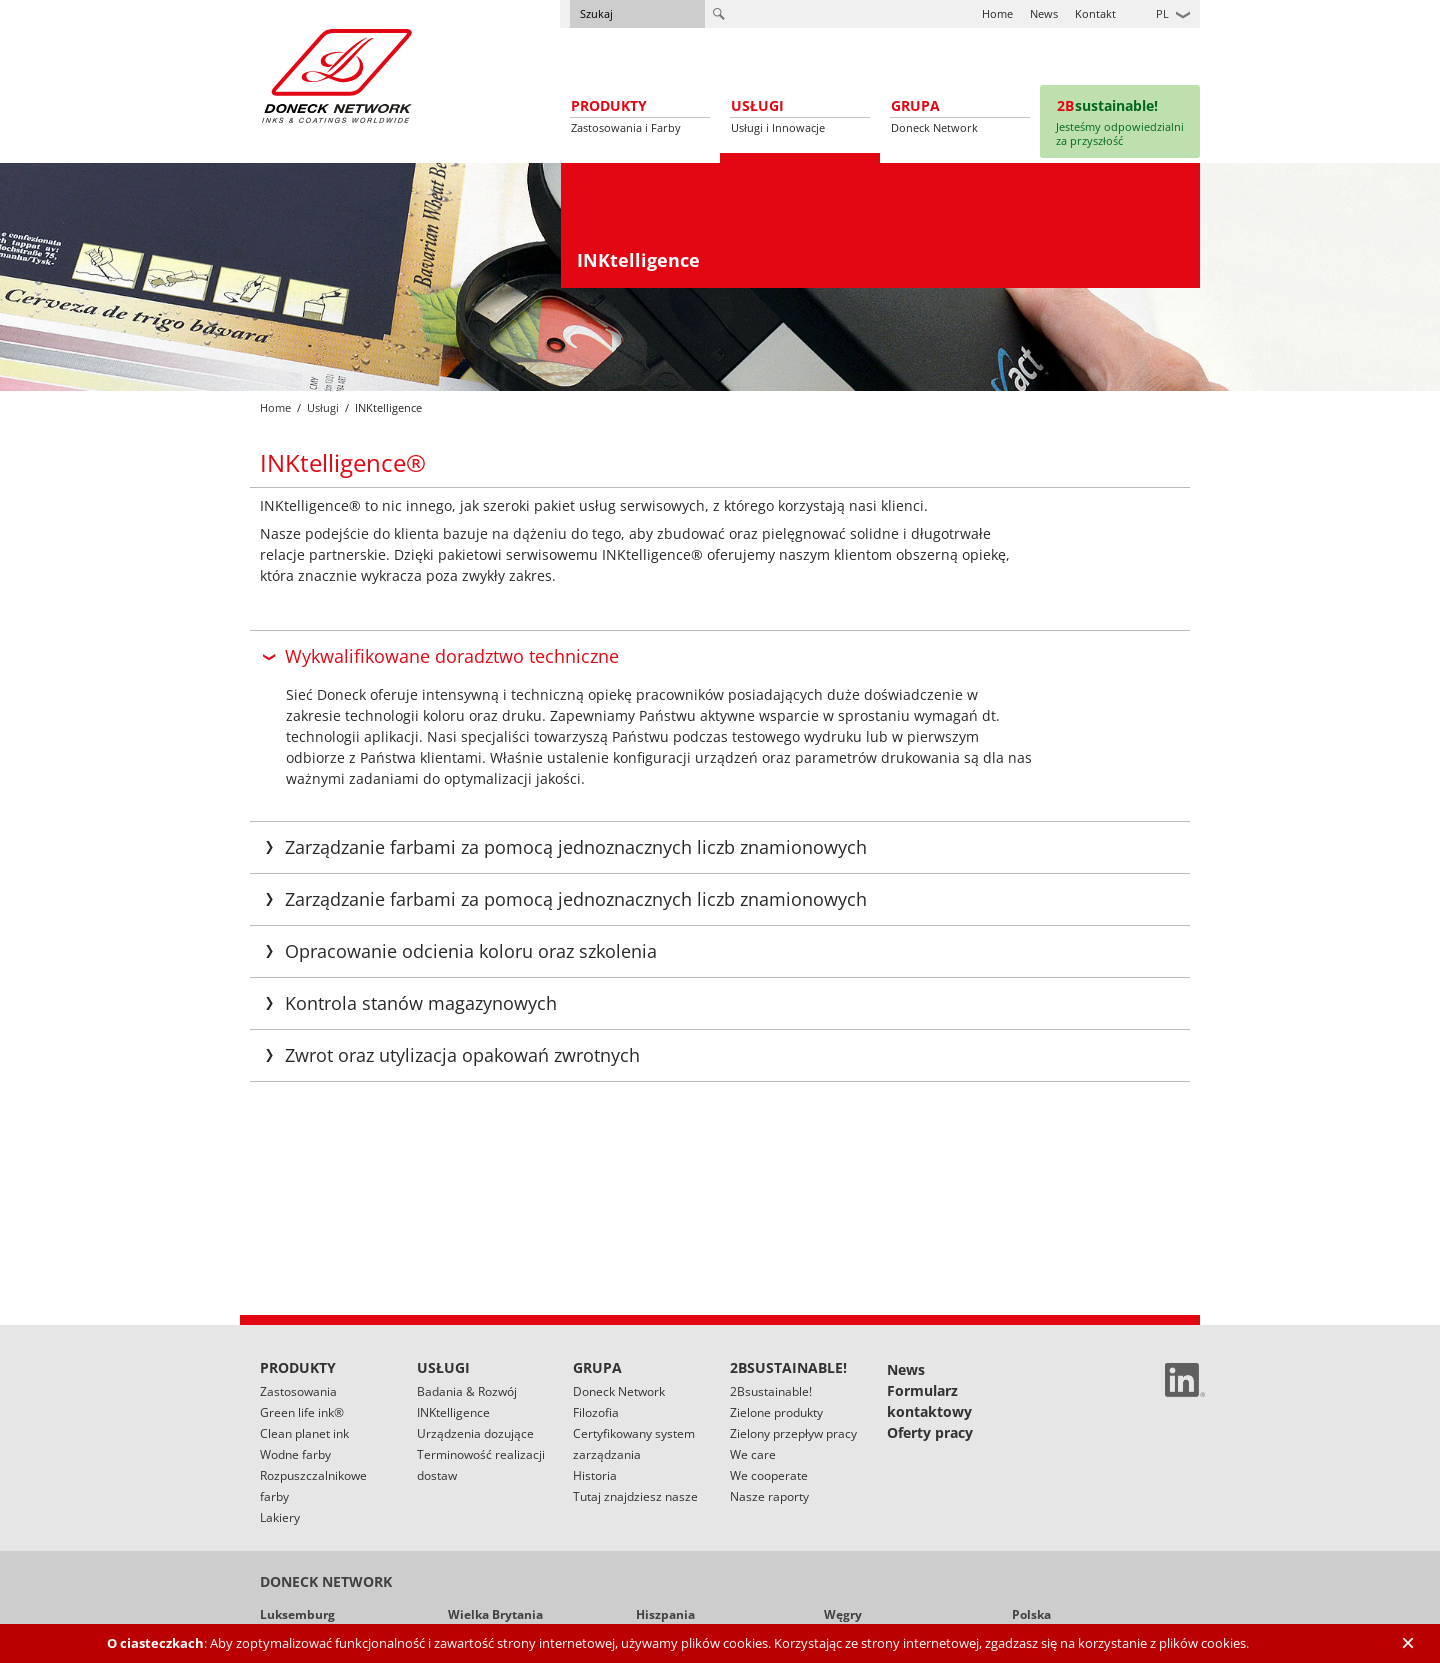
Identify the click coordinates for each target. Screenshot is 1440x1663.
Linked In (1185, 1380)
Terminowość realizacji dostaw (481, 1465)
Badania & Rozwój (467, 1391)
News (1044, 13)
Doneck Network (619, 1391)
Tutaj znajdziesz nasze (635, 1496)
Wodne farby (295, 1454)
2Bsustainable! (771, 1391)
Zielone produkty (776, 1412)
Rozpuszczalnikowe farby (313, 1486)
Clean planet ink (304, 1433)
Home (997, 13)
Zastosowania (298, 1391)
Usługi (323, 407)
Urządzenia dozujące (475, 1433)
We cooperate (769, 1475)
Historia (595, 1475)
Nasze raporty (769, 1496)
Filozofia (596, 1412)
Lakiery (280, 1517)
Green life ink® (302, 1412)
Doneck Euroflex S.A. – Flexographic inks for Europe (337, 75)
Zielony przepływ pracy (793, 1433)
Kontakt (1095, 13)
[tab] (720, 656)
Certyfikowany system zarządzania (634, 1444)
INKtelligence (453, 1412)
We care (753, 1454)
